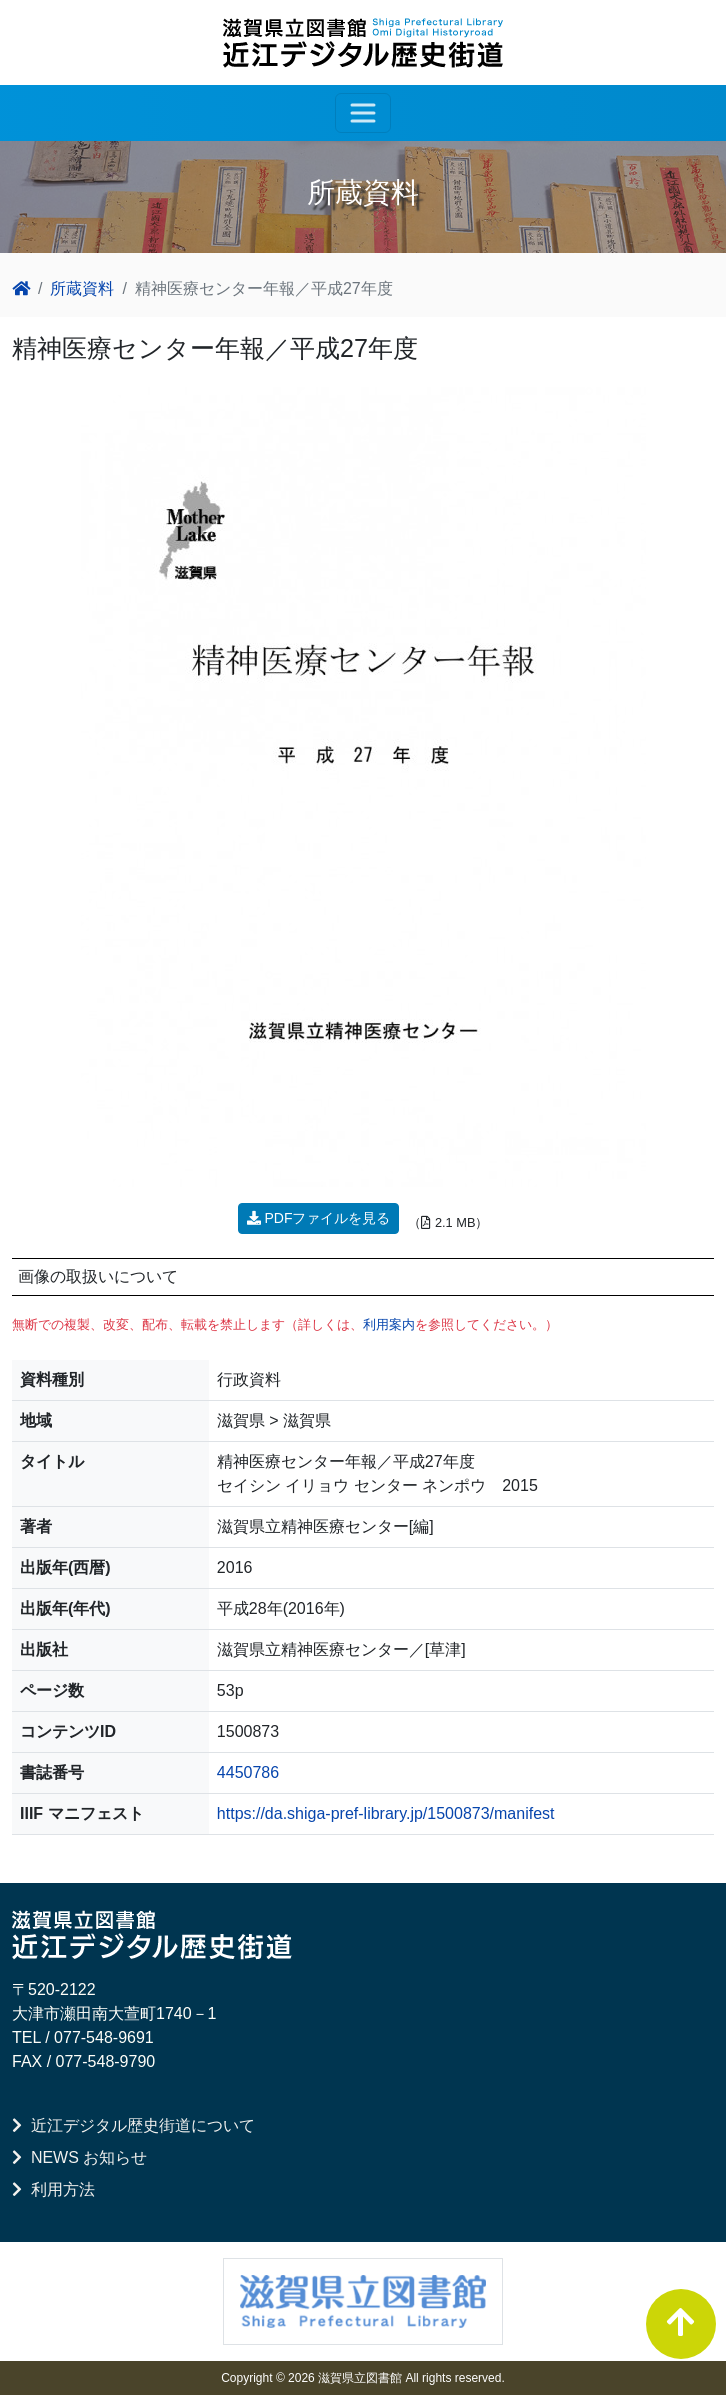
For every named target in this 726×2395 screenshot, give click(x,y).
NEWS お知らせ (79, 2157)
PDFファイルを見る (319, 1218)
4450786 (248, 1772)
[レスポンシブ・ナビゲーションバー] (363, 113)
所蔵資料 (82, 288)
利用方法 (53, 2189)
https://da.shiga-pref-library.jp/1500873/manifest (386, 1813)
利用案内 (389, 1324)
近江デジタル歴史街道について (133, 2125)
